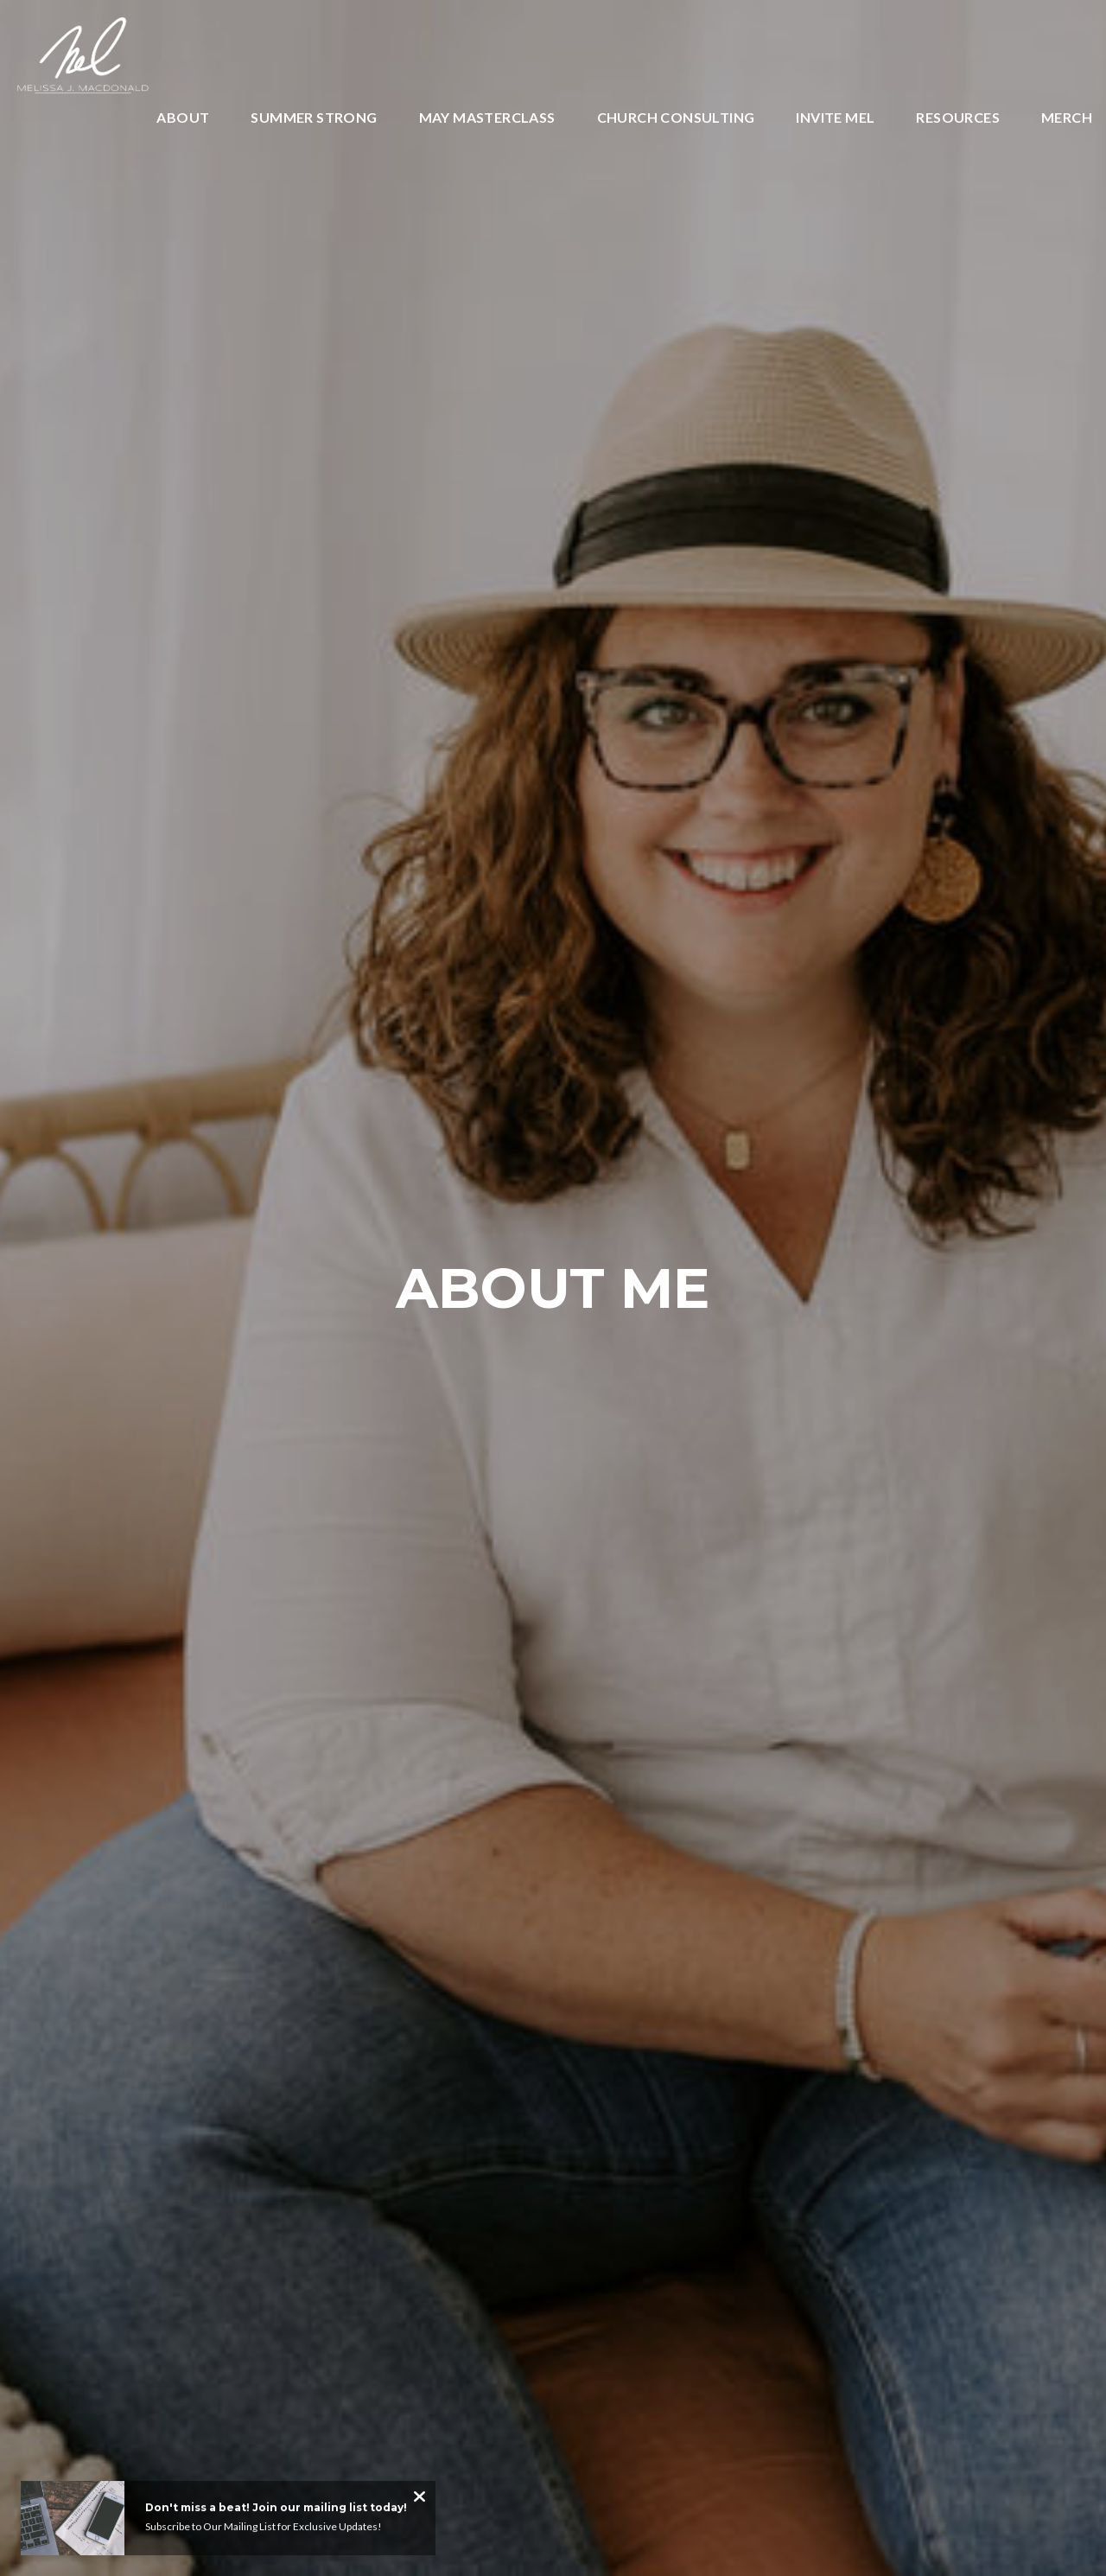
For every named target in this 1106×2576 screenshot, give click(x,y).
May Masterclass (487, 118)
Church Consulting (676, 118)
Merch (1066, 118)
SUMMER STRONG (314, 118)
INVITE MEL (835, 118)
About (182, 118)
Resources (958, 118)
